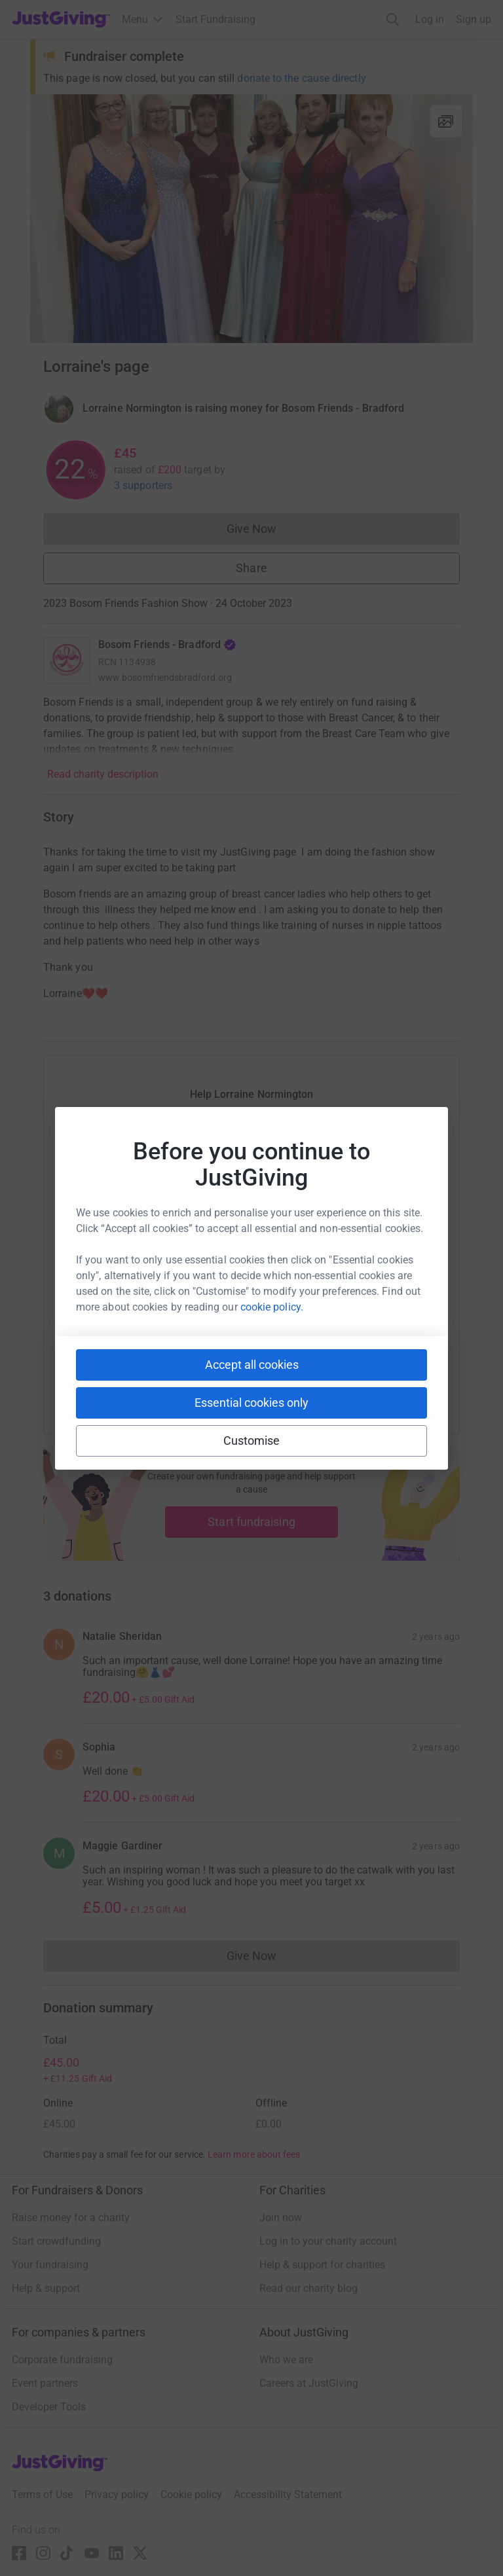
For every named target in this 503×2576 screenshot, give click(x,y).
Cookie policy (191, 2494)
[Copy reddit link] (325, 1380)
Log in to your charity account (328, 2241)
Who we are (286, 2359)
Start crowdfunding (56, 2241)
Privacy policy (116, 2494)
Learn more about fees (254, 2154)
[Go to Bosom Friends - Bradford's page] (66, 660)
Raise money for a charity (71, 2217)
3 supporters (143, 485)
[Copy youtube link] (130, 1380)
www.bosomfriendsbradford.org (165, 677)
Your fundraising (50, 2265)
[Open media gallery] (251, 218)
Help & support (46, 2288)
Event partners (45, 2383)
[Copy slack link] (177, 1380)
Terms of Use (42, 2494)
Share (251, 568)
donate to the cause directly (301, 78)
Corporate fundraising (62, 2359)
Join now (280, 2217)
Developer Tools (49, 2407)
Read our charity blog (308, 2288)
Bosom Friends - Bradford (167, 644)
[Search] (392, 19)
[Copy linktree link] (275, 1384)
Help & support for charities (322, 2265)
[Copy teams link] (225, 1380)
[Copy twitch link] (373, 1380)
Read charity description (102, 774)
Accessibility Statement (288, 2494)
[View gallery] (446, 121)
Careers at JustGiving (308, 2383)
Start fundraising (251, 1522)
